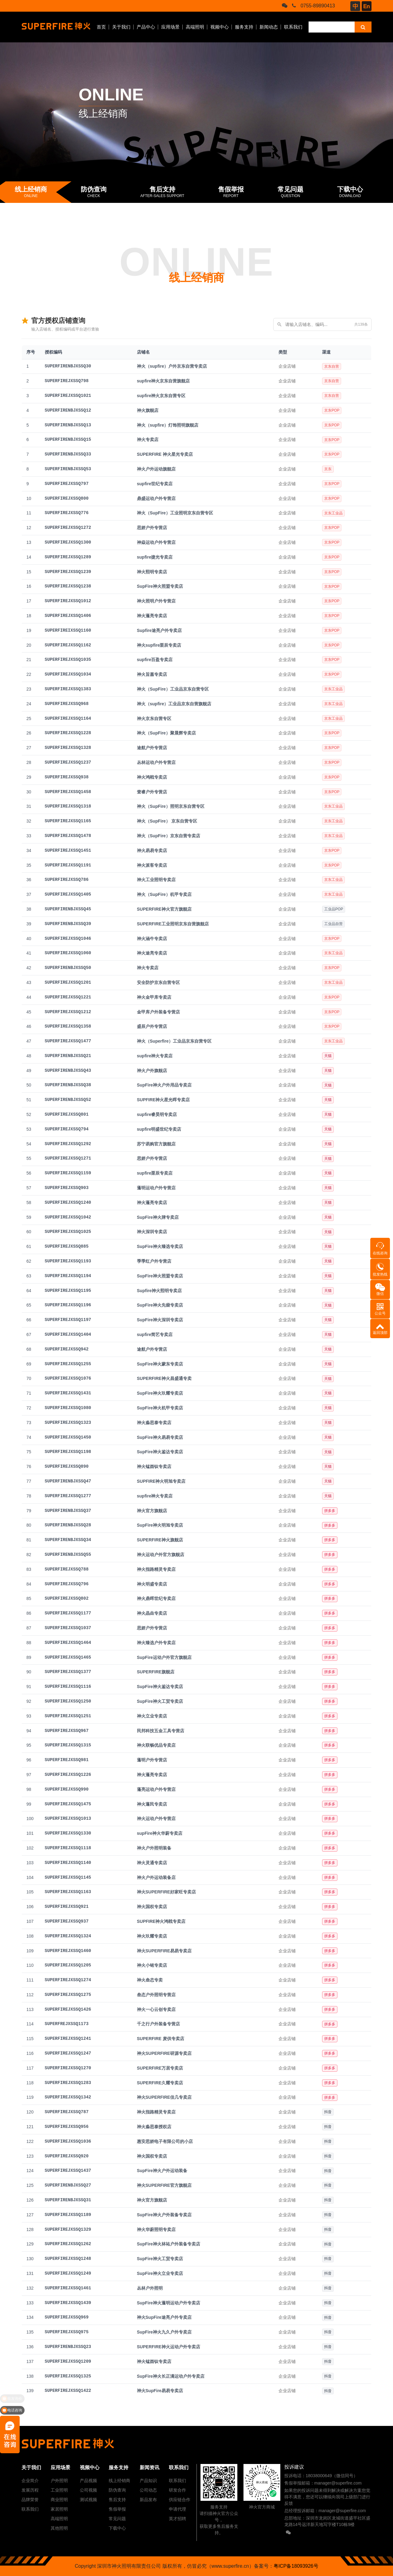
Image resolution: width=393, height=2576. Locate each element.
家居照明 (59, 2509)
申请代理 (177, 2509)
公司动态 (148, 2490)
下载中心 (117, 2528)
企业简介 (30, 2480)
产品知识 (148, 2480)
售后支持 (117, 2499)
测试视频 (88, 2499)
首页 (101, 26)
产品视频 (88, 2480)
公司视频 (88, 2490)
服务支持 (244, 26)
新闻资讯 (149, 2467)
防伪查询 (117, 2490)
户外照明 (59, 2480)
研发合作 (177, 2490)
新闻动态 (268, 26)
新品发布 (148, 2499)
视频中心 (219, 26)
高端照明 (195, 26)
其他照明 (59, 2528)
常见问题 (117, 2518)
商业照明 (59, 2499)
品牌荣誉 (30, 2499)
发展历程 (30, 2490)
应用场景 (170, 26)
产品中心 (146, 26)
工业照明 (59, 2490)
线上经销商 (119, 2480)
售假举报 (117, 2509)
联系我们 (293, 26)
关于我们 (121, 26)
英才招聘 (177, 2518)
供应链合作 (179, 2499)
